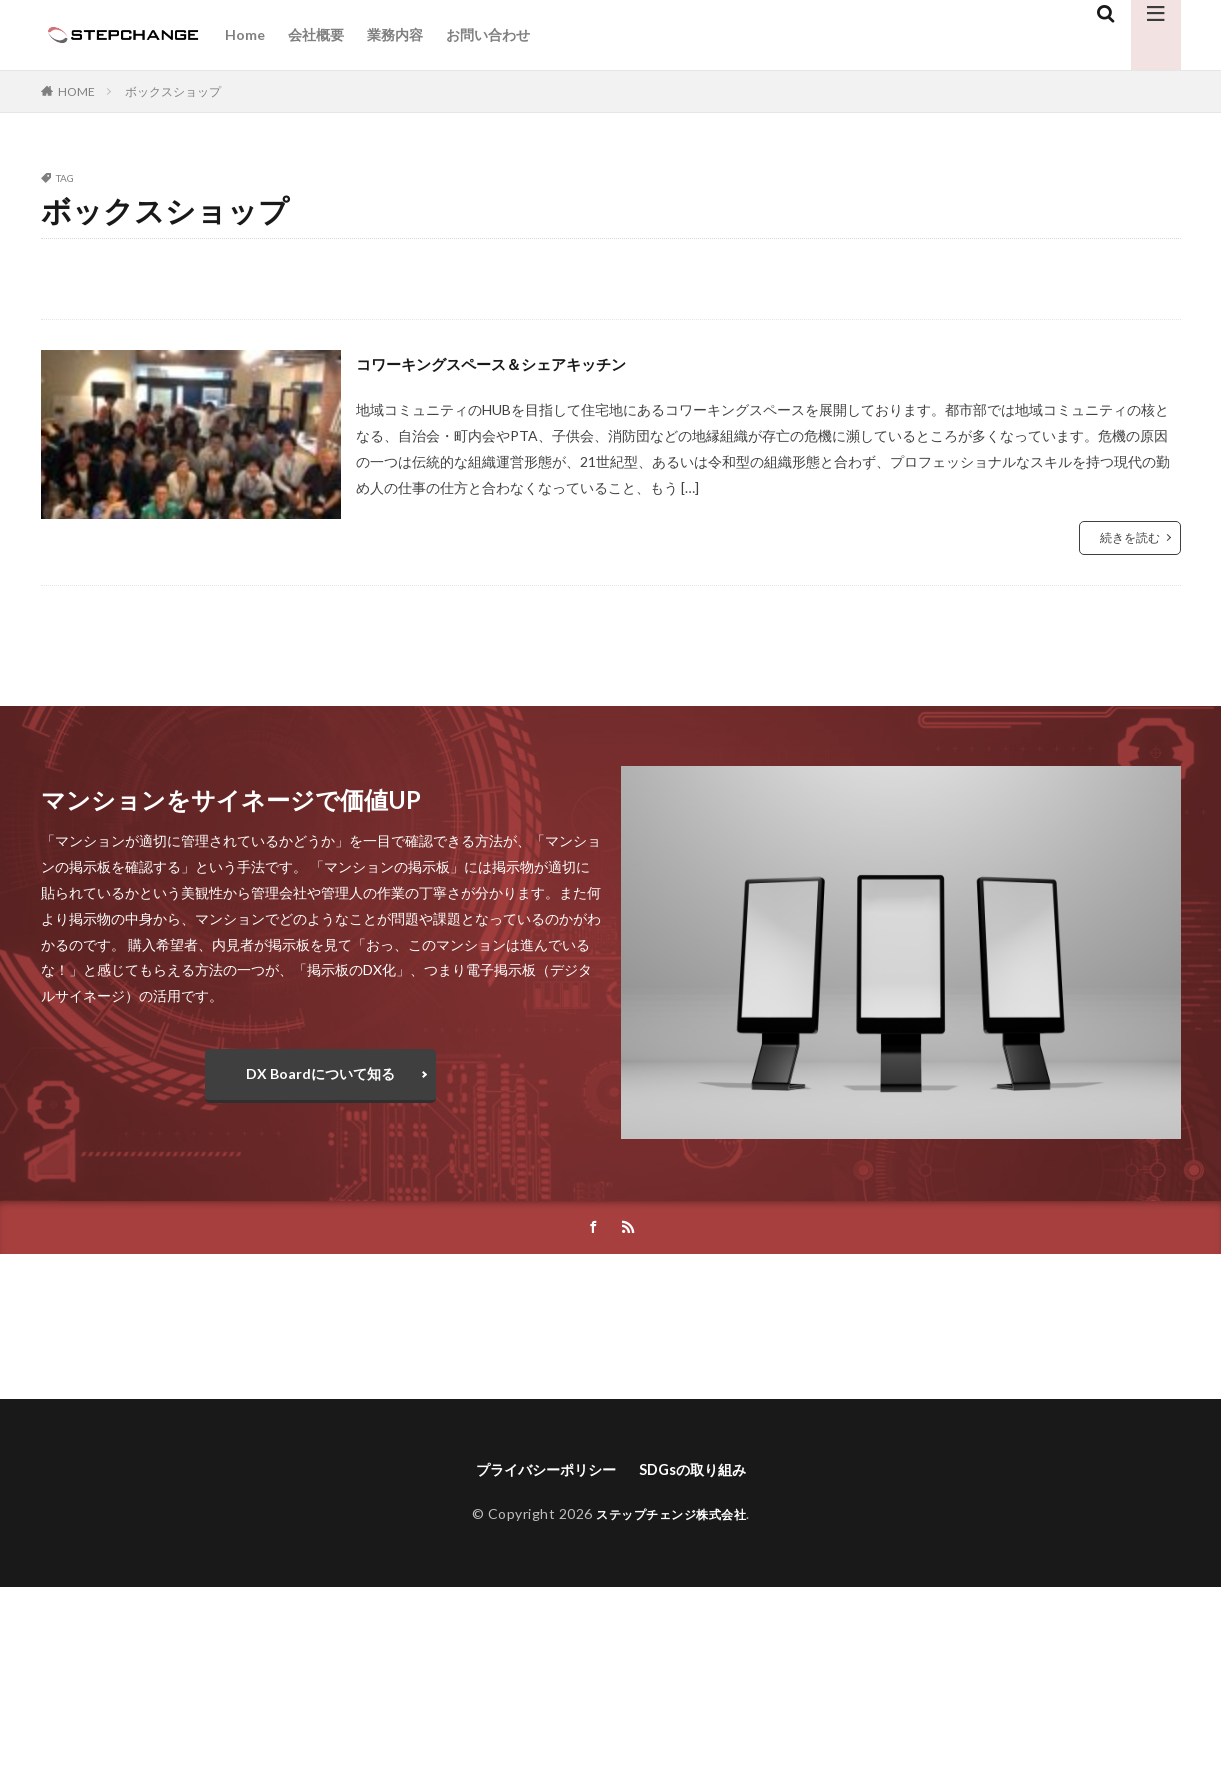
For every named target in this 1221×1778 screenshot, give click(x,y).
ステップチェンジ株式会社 (671, 1518)
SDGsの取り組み (702, 1472)
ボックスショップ (173, 91)
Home (245, 34)
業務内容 (395, 34)
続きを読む (1130, 537)
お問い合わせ (488, 34)
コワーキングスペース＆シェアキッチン (518, 363)
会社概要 (316, 34)
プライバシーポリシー (539, 1472)
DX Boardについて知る (320, 1073)
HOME (76, 91)
